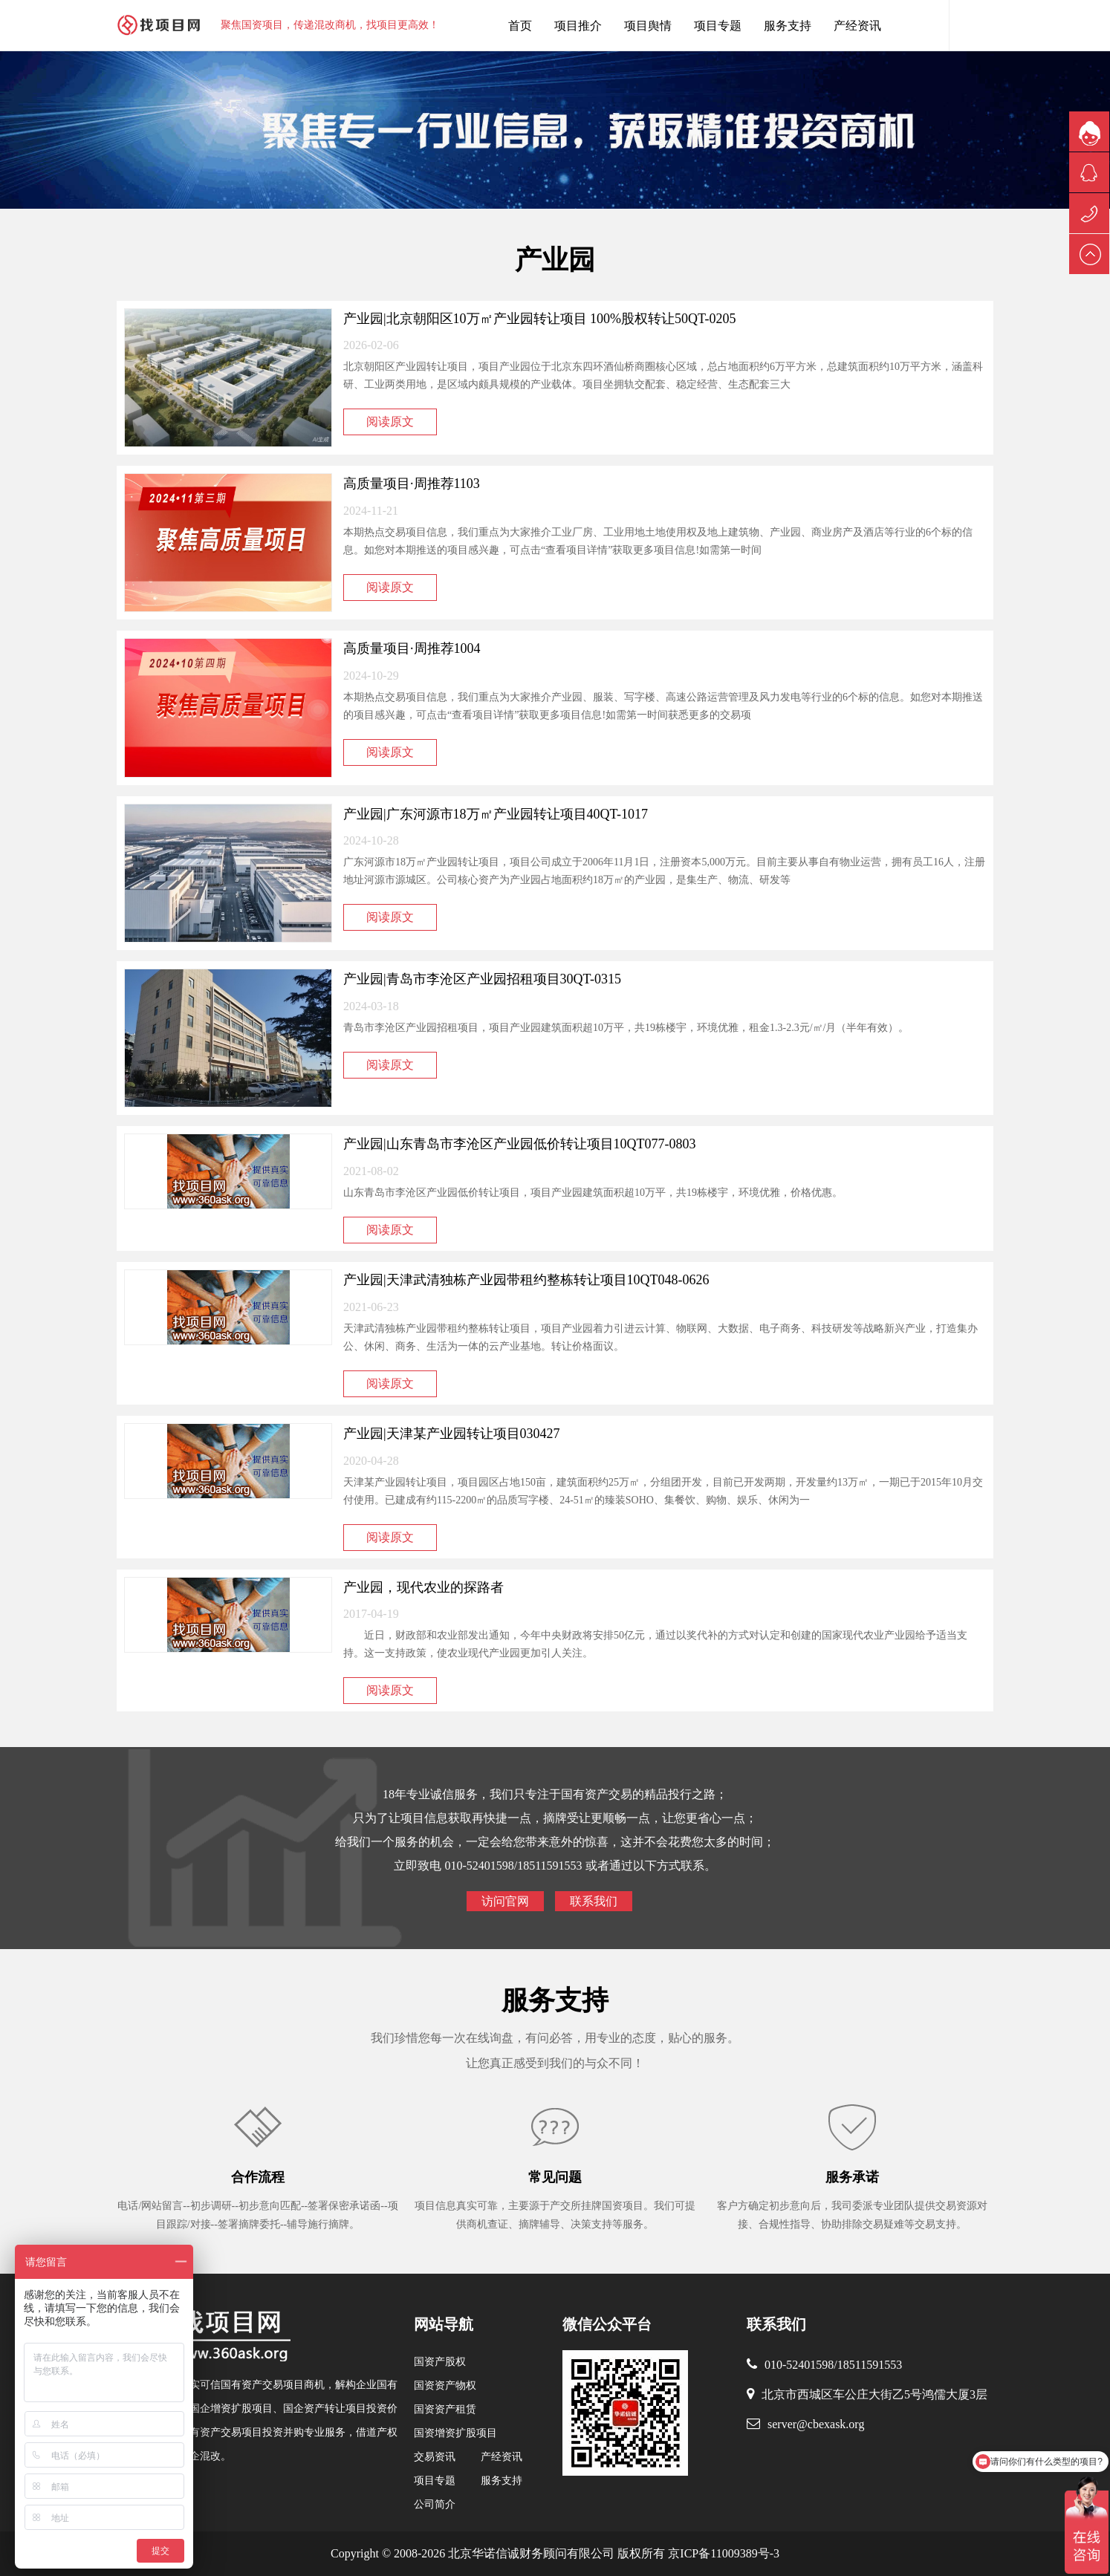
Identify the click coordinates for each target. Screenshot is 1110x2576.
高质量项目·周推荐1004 (412, 648)
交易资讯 (434, 2456)
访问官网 (505, 1901)
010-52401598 (799, 2364)
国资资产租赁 (445, 2409)
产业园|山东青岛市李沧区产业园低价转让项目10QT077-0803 (519, 1143)
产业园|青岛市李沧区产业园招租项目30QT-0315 (482, 979)
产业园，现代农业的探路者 (423, 1587)
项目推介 (578, 25)
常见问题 (555, 2177)
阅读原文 (390, 421)
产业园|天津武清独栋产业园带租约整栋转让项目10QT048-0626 (526, 1279)
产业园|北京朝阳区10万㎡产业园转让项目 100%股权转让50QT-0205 (539, 318)
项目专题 (717, 25)
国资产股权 (440, 2361)
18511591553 (869, 2364)
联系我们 (593, 1901)
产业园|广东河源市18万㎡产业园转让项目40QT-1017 (495, 814)
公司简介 (434, 2504)
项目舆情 (648, 25)
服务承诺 (852, 2177)
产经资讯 (857, 25)
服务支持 (787, 25)
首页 (520, 25)
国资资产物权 (445, 2385)
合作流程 (258, 2177)
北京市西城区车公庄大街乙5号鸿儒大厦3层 (874, 2394)
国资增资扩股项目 (455, 2433)
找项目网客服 (926, 25)
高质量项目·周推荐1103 (411, 483)
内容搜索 (971, 25)
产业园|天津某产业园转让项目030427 (451, 1433)
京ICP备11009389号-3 (722, 2553)
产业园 (555, 260)
